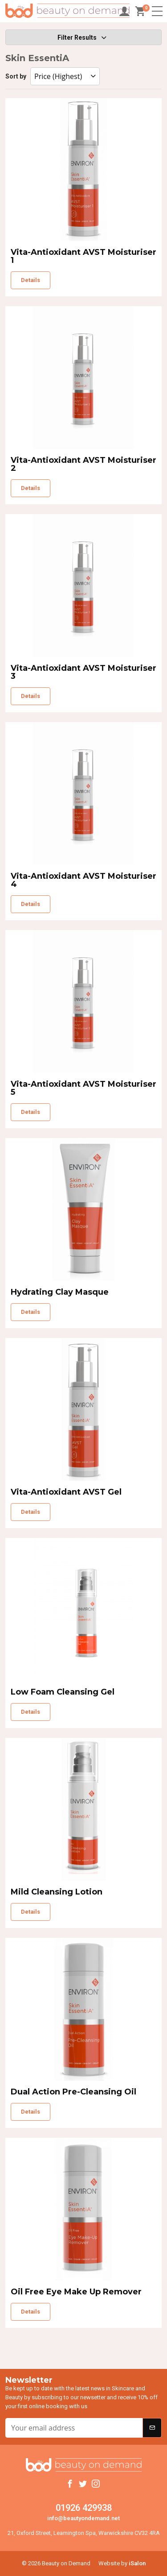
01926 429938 (84, 2507)
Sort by (17, 76)
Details (30, 280)
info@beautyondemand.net (83, 2518)
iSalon (137, 2563)
